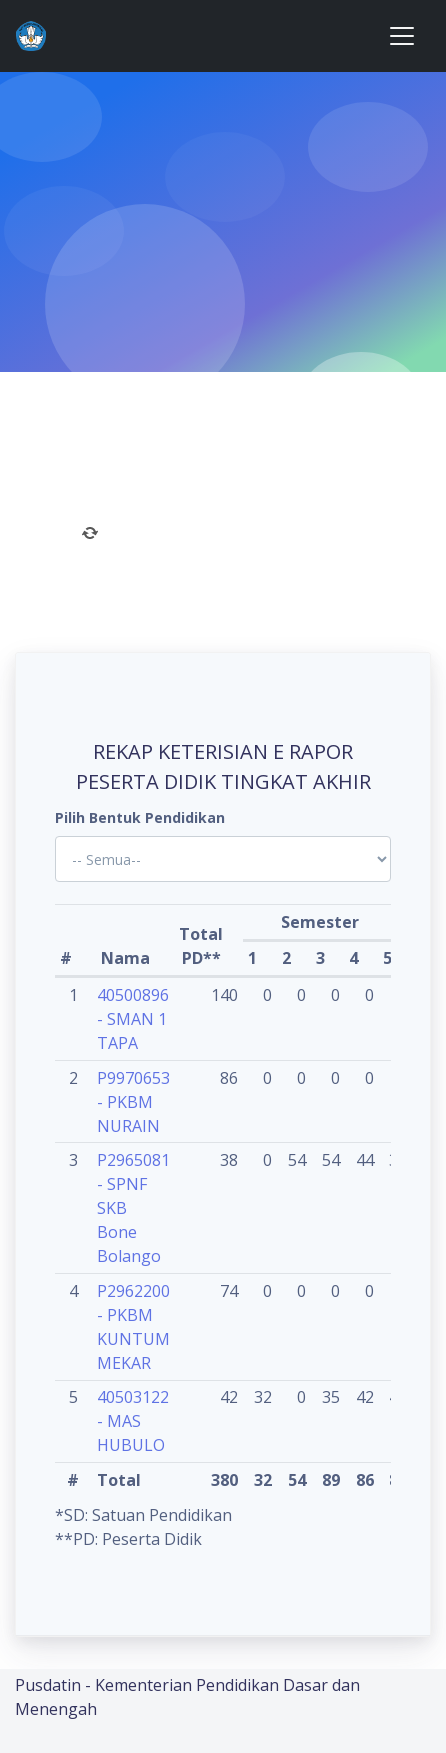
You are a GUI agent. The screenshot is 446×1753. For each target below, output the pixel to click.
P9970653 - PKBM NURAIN (133, 1102)
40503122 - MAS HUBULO (133, 1421)
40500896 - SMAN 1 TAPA (133, 1019)
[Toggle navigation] (402, 36)
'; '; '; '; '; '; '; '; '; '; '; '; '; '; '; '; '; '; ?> (223, 859)
